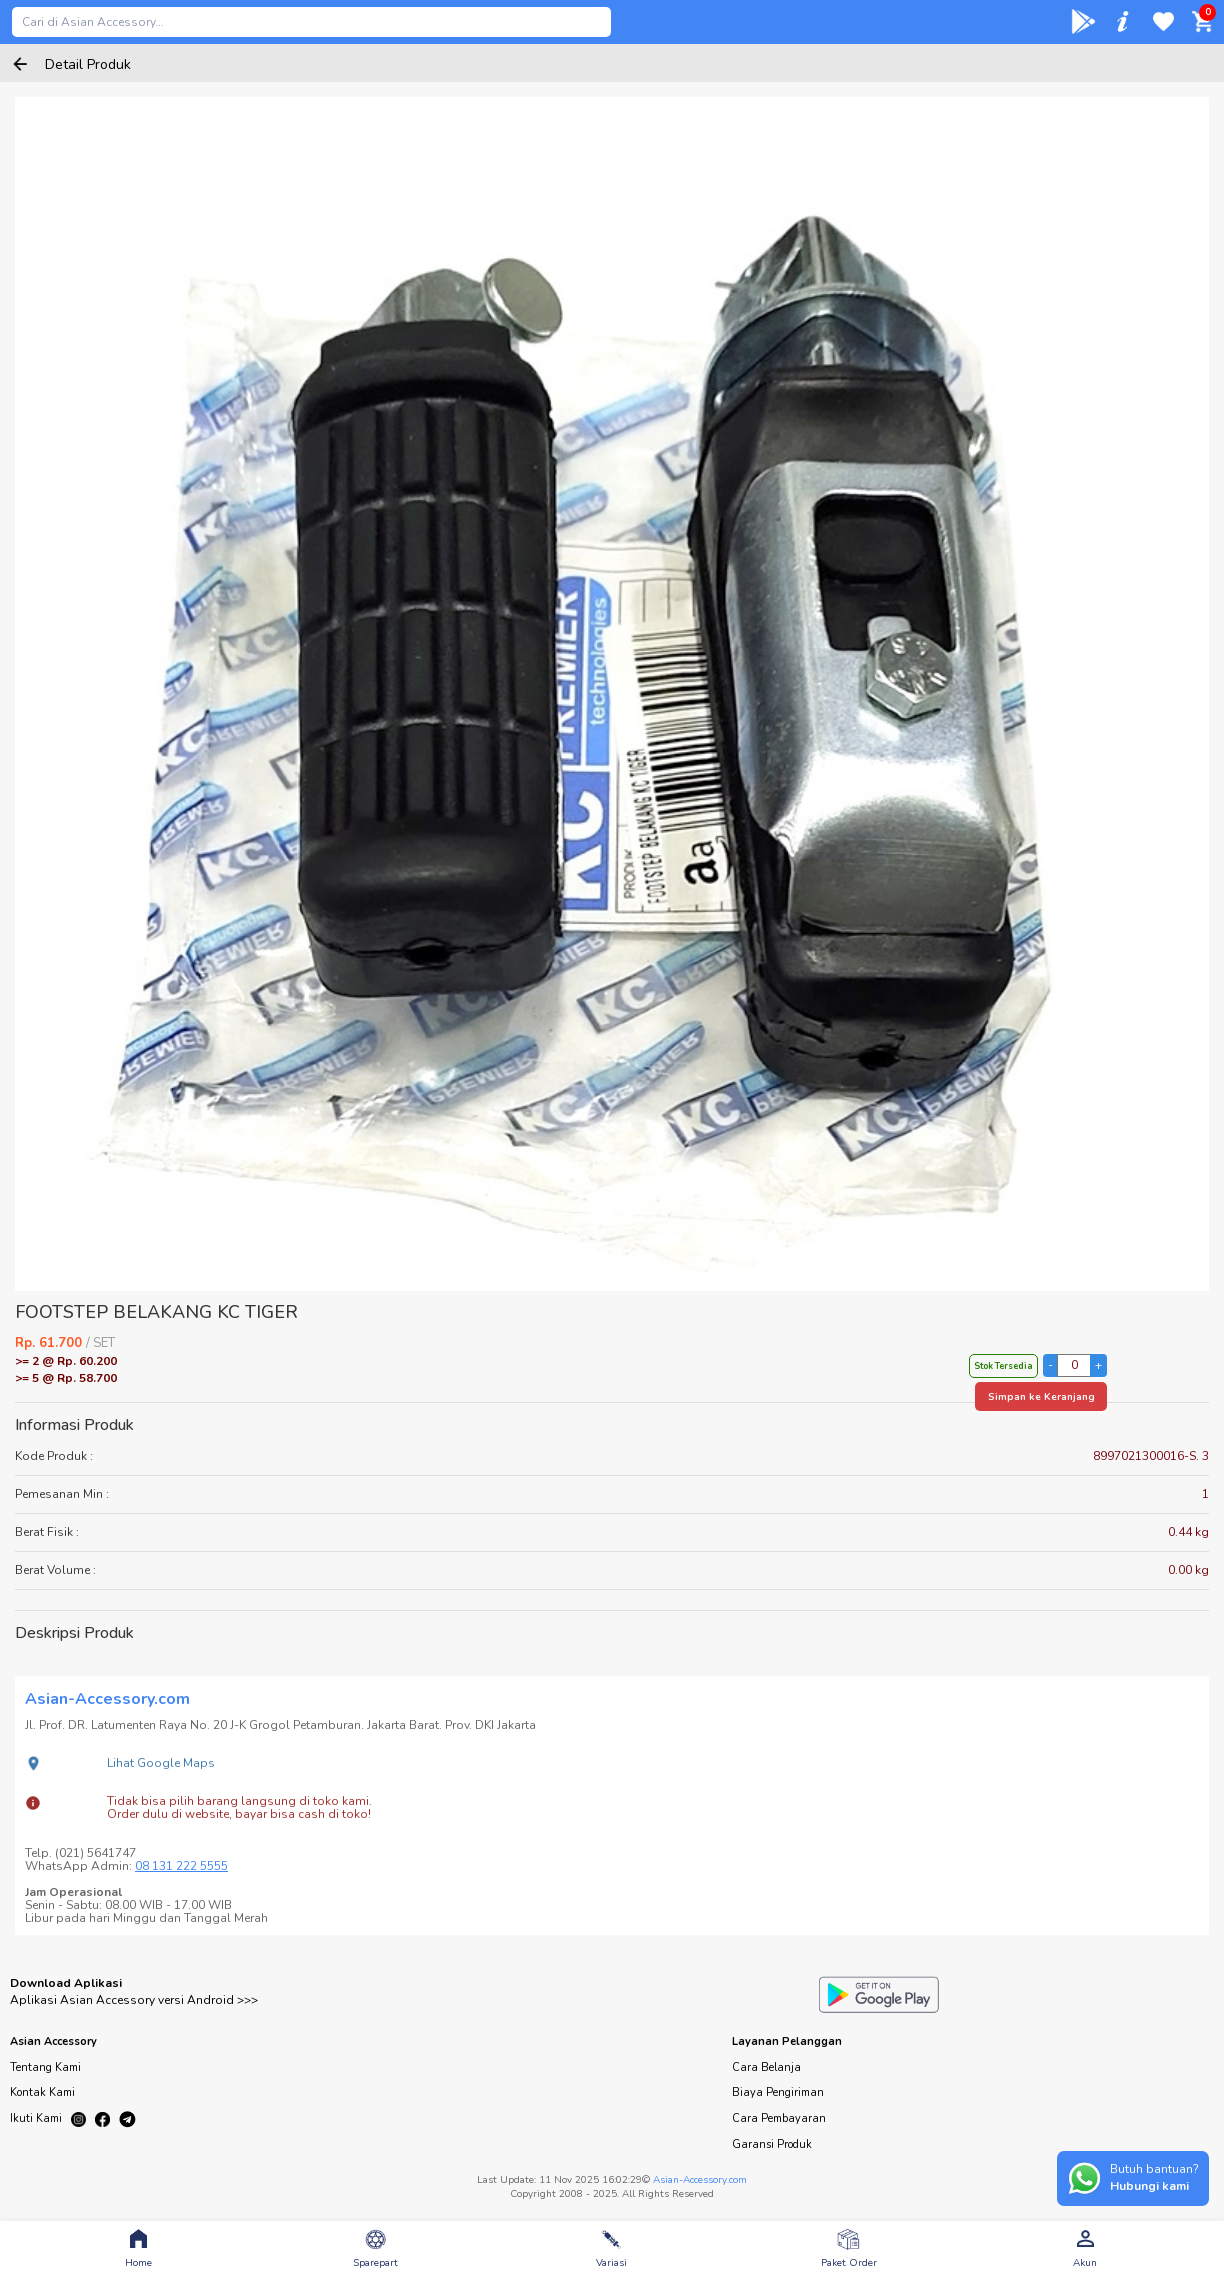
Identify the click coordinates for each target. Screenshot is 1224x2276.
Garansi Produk (772, 2144)
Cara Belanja (766, 2067)
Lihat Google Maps (161, 1763)
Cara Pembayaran (779, 2118)
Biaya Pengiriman (778, 2092)
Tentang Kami (45, 2067)
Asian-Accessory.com (700, 2180)
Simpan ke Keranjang (1041, 1397)
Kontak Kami (42, 2092)
